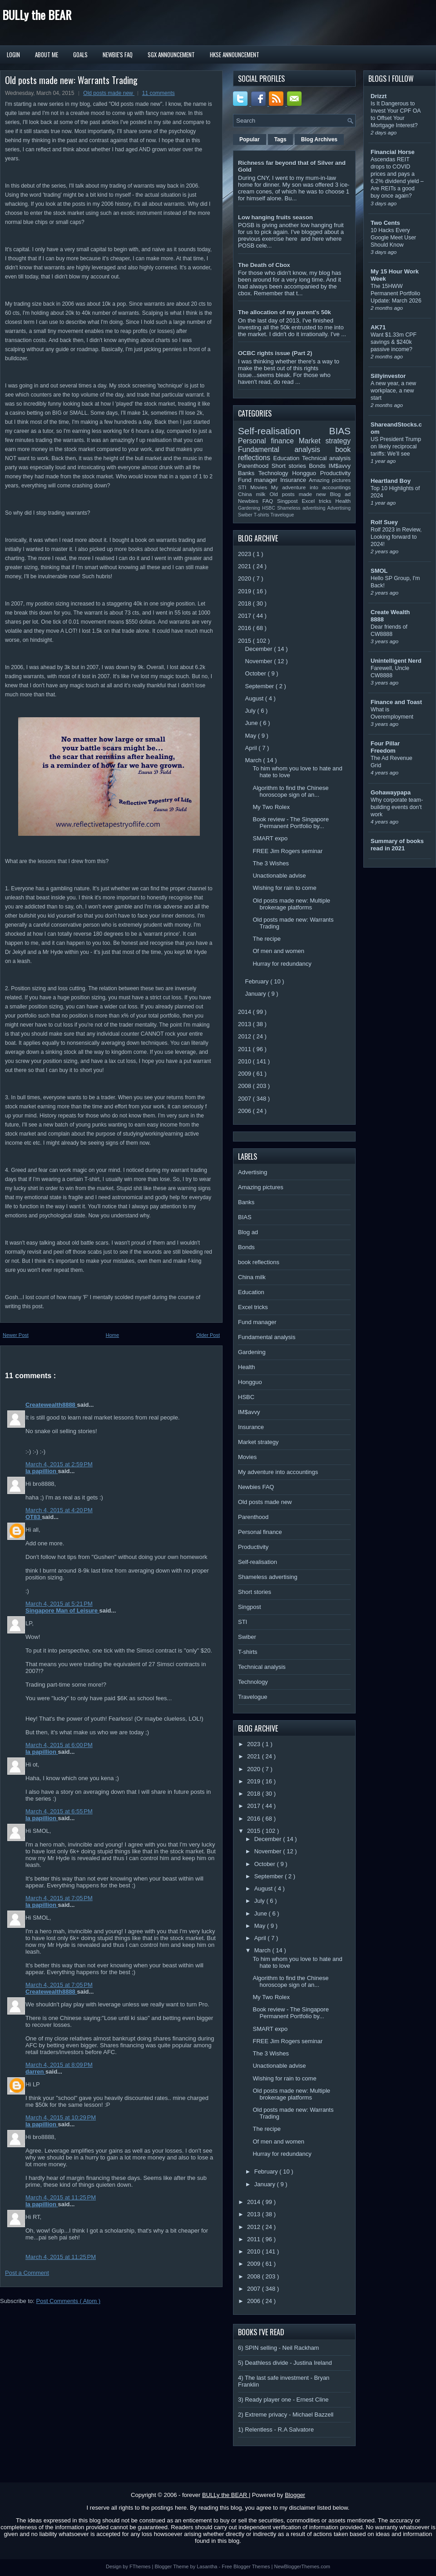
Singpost (289, 501)
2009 (245, 1073)
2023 (245, 554)
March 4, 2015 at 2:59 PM (59, 1464)
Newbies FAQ (257, 501)
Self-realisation (283, 431)
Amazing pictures (330, 480)
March (254, 760)
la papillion (41, 1471)
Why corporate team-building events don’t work (397, 807)
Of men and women (278, 951)
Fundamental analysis (286, 449)
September (260, 686)
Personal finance (268, 441)
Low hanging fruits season (275, 217)
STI (244, 487)
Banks (248, 473)
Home (112, 1335)
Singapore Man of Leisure (62, 1610)
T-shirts (262, 514)
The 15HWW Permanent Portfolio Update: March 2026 (396, 293)
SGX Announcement (171, 54)
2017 (245, 615)
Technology (275, 473)
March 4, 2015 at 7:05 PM (59, 1898)
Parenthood (255, 465)
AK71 (378, 327)
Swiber (246, 514)
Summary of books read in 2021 (397, 845)
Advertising (339, 508)
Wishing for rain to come (284, 887)
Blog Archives (319, 139)
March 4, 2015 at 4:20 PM (59, 1510)
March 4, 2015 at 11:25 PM (60, 2197)
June (252, 723)
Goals (80, 54)
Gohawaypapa (391, 792)
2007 (245, 1098)
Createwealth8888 (51, 1404)
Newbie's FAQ (118, 54)
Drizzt (378, 96)
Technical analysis (326, 458)
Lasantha (207, 2566)
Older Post (208, 1335)
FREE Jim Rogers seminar (287, 851)
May (251, 735)
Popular (249, 139)
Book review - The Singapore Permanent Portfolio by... (290, 822)
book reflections (258, 1262)
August (255, 698)
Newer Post (16, 1335)
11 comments (158, 93)
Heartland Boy (391, 480)
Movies (260, 487)
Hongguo (306, 473)
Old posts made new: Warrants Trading (71, 79)
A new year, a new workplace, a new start (393, 390)
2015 (245, 640)
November (259, 661)
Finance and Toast (396, 702)
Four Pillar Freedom (385, 747)
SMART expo (270, 838)
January (256, 993)
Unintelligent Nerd (396, 660)
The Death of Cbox (264, 265)
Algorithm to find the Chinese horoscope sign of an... (290, 791)
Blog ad (340, 494)
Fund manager (259, 479)
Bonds (318, 465)
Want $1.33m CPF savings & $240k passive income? (393, 342)
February (258, 981)
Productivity (335, 473)
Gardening (250, 508)
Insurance (294, 479)
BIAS (340, 431)
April (252, 748)
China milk (253, 494)
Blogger (295, 2495)
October (256, 673)
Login (13, 54)
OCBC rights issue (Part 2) (275, 353)
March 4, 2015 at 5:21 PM (59, 1603)
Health (343, 501)
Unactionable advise (279, 875)
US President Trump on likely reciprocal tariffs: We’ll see (396, 446)
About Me (46, 54)
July (251, 710)
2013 (245, 1024)
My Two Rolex (271, 807)
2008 (245, 1085)
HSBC (269, 508)
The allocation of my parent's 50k (284, 312)
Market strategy (325, 441)
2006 (245, 1110)
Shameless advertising (302, 508)
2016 (245, 628)
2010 (245, 1061)
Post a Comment (27, 2272)
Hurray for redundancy (282, 963)
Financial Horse (393, 152)
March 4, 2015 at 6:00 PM (59, 1745)
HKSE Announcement (234, 54)
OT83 (33, 1517)
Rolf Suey (384, 522)
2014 (245, 1011)
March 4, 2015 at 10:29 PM (60, 2117)
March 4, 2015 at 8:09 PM (59, 2064)
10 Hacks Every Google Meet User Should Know (393, 237)
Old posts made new (108, 93)
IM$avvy (340, 465)
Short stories (290, 465)
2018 (245, 603)
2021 (245, 566)
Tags (280, 139)
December (259, 648)
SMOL (379, 570)
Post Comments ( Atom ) (68, 2301)
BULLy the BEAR (36, 15)
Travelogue (282, 514)
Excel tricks (319, 501)
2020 (245, 578)
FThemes (140, 2566)
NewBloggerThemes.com (302, 2566)
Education (287, 458)
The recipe (266, 938)
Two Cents (385, 222)
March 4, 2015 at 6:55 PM (59, 1811)
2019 (245, 591)
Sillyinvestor (388, 375)
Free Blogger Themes (246, 2566)
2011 (245, 1049)
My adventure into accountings (311, 487)
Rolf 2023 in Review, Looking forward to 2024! (396, 536)
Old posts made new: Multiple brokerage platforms (291, 904)
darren (35, 2071)
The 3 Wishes (270, 863)
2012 (245, 1036)
